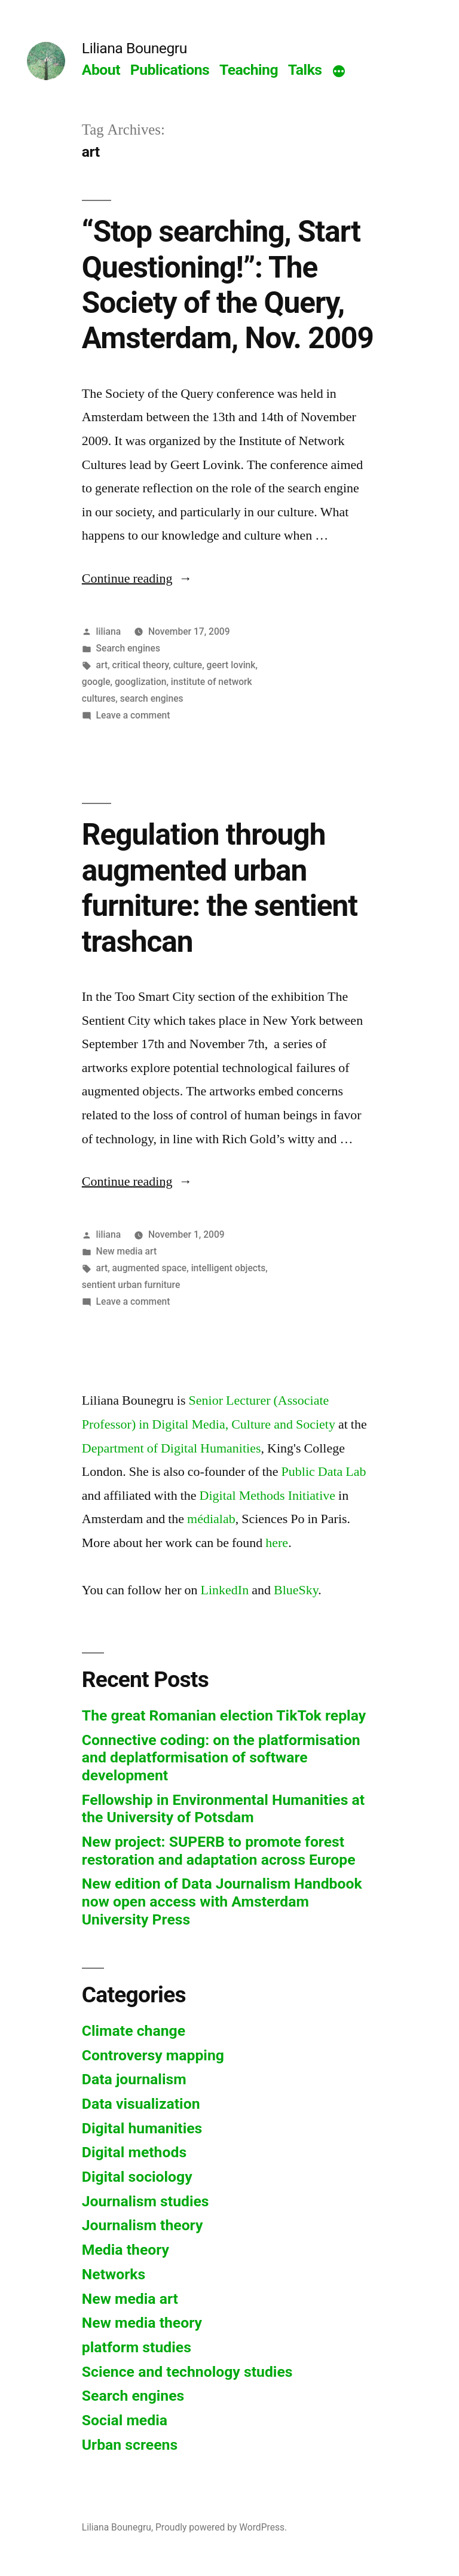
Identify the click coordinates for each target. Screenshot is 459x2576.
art (102, 665)
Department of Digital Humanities (171, 1448)
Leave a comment (133, 715)
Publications (170, 69)
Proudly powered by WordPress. (221, 2527)
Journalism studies (145, 2201)
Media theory (125, 2249)
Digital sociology (137, 2176)
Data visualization (141, 2103)
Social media (124, 2420)
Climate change (133, 2030)
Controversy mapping (153, 2055)
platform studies (136, 2347)
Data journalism (134, 2079)
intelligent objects (228, 1268)
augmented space (149, 1268)
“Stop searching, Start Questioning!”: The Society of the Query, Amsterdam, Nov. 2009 (228, 284)
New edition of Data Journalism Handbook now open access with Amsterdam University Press (222, 1901)
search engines (151, 698)
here (276, 1542)
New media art (126, 1251)
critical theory (140, 665)
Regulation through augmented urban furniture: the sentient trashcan (219, 887)
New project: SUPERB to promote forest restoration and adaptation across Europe (219, 1850)
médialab (211, 1519)
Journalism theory (142, 2225)
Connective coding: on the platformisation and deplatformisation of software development (221, 1757)
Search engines (128, 648)
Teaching (248, 69)
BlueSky (296, 1590)
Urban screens (130, 2444)
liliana (108, 631)
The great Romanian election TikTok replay (224, 1715)
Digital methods (134, 2152)
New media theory (142, 2322)
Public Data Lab (323, 1471)
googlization (140, 681)
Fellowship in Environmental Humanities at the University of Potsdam (223, 1808)
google (96, 681)
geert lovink (231, 665)
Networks (113, 2274)
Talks (305, 69)
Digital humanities (142, 2128)
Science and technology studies (187, 2371)
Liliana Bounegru (134, 48)
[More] (339, 72)
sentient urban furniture (131, 1284)
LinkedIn (225, 1590)
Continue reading (137, 578)
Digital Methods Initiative (268, 1495)
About (101, 69)
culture (187, 665)
